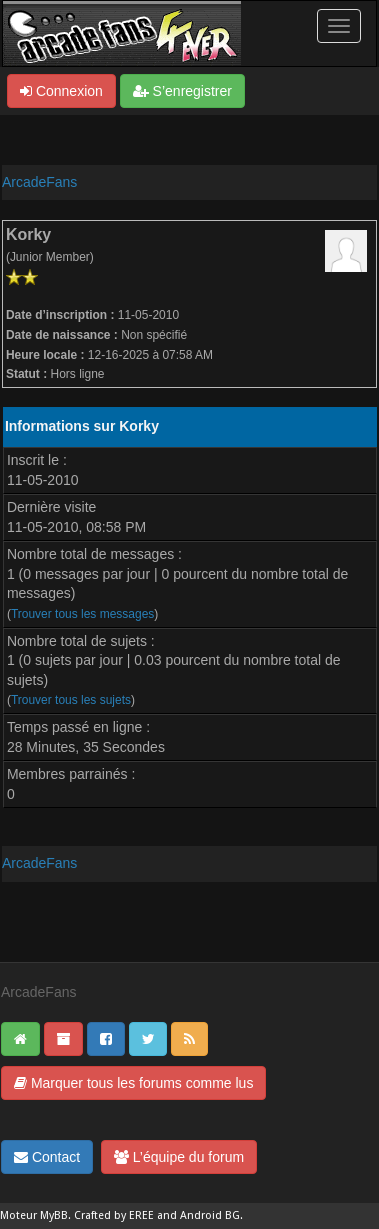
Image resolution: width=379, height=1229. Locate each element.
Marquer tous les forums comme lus (133, 1083)
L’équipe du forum (179, 1157)
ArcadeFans (39, 182)
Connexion (61, 91)
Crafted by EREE (114, 1215)
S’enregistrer (182, 91)
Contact (47, 1157)
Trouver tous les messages (82, 614)
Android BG (210, 1215)
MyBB (54, 1215)
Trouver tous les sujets (71, 700)
